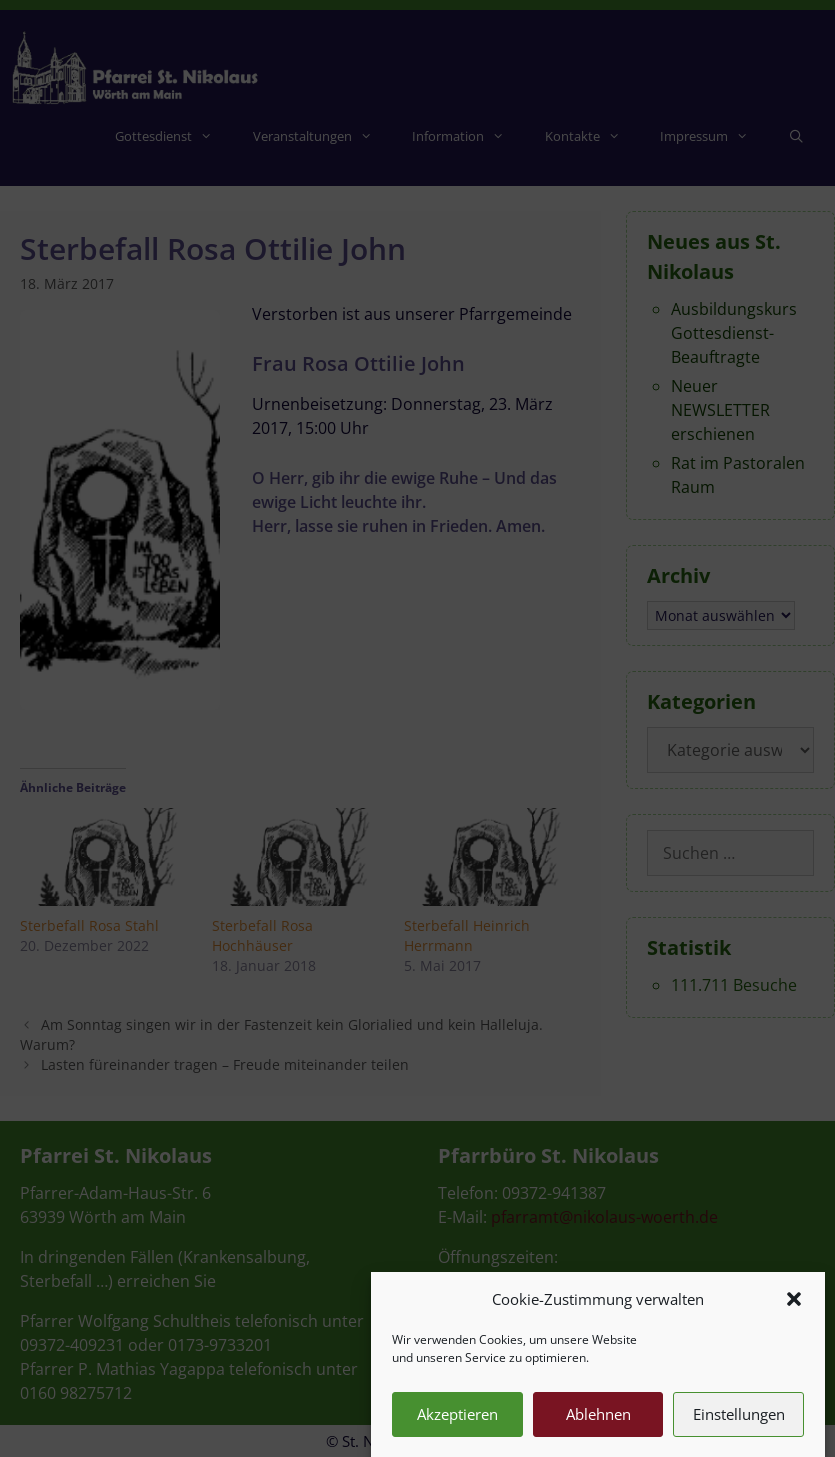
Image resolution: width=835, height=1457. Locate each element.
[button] (794, 1323)
